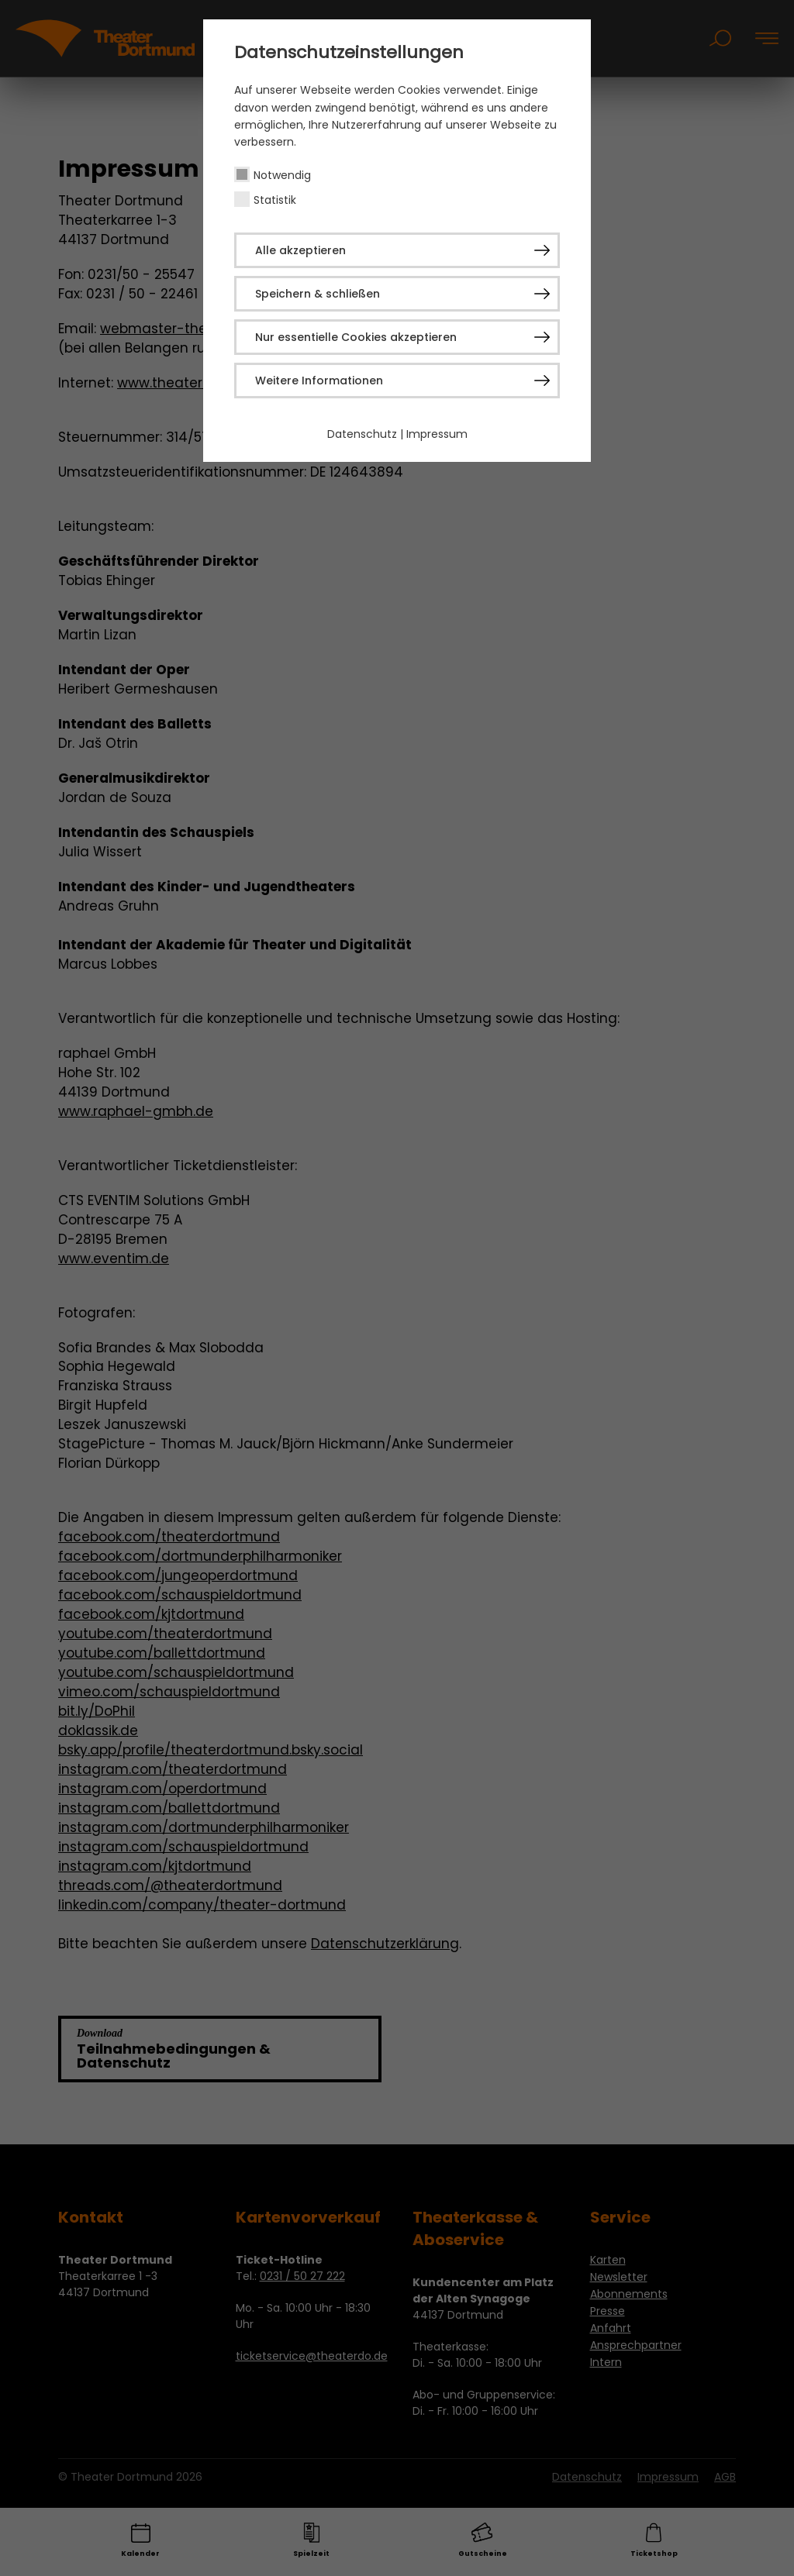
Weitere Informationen (319, 380)
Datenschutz (362, 434)
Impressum (437, 434)
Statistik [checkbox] (275, 200)
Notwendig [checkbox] (282, 175)
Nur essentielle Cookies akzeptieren (356, 337)
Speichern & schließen (317, 293)
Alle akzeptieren (300, 250)
